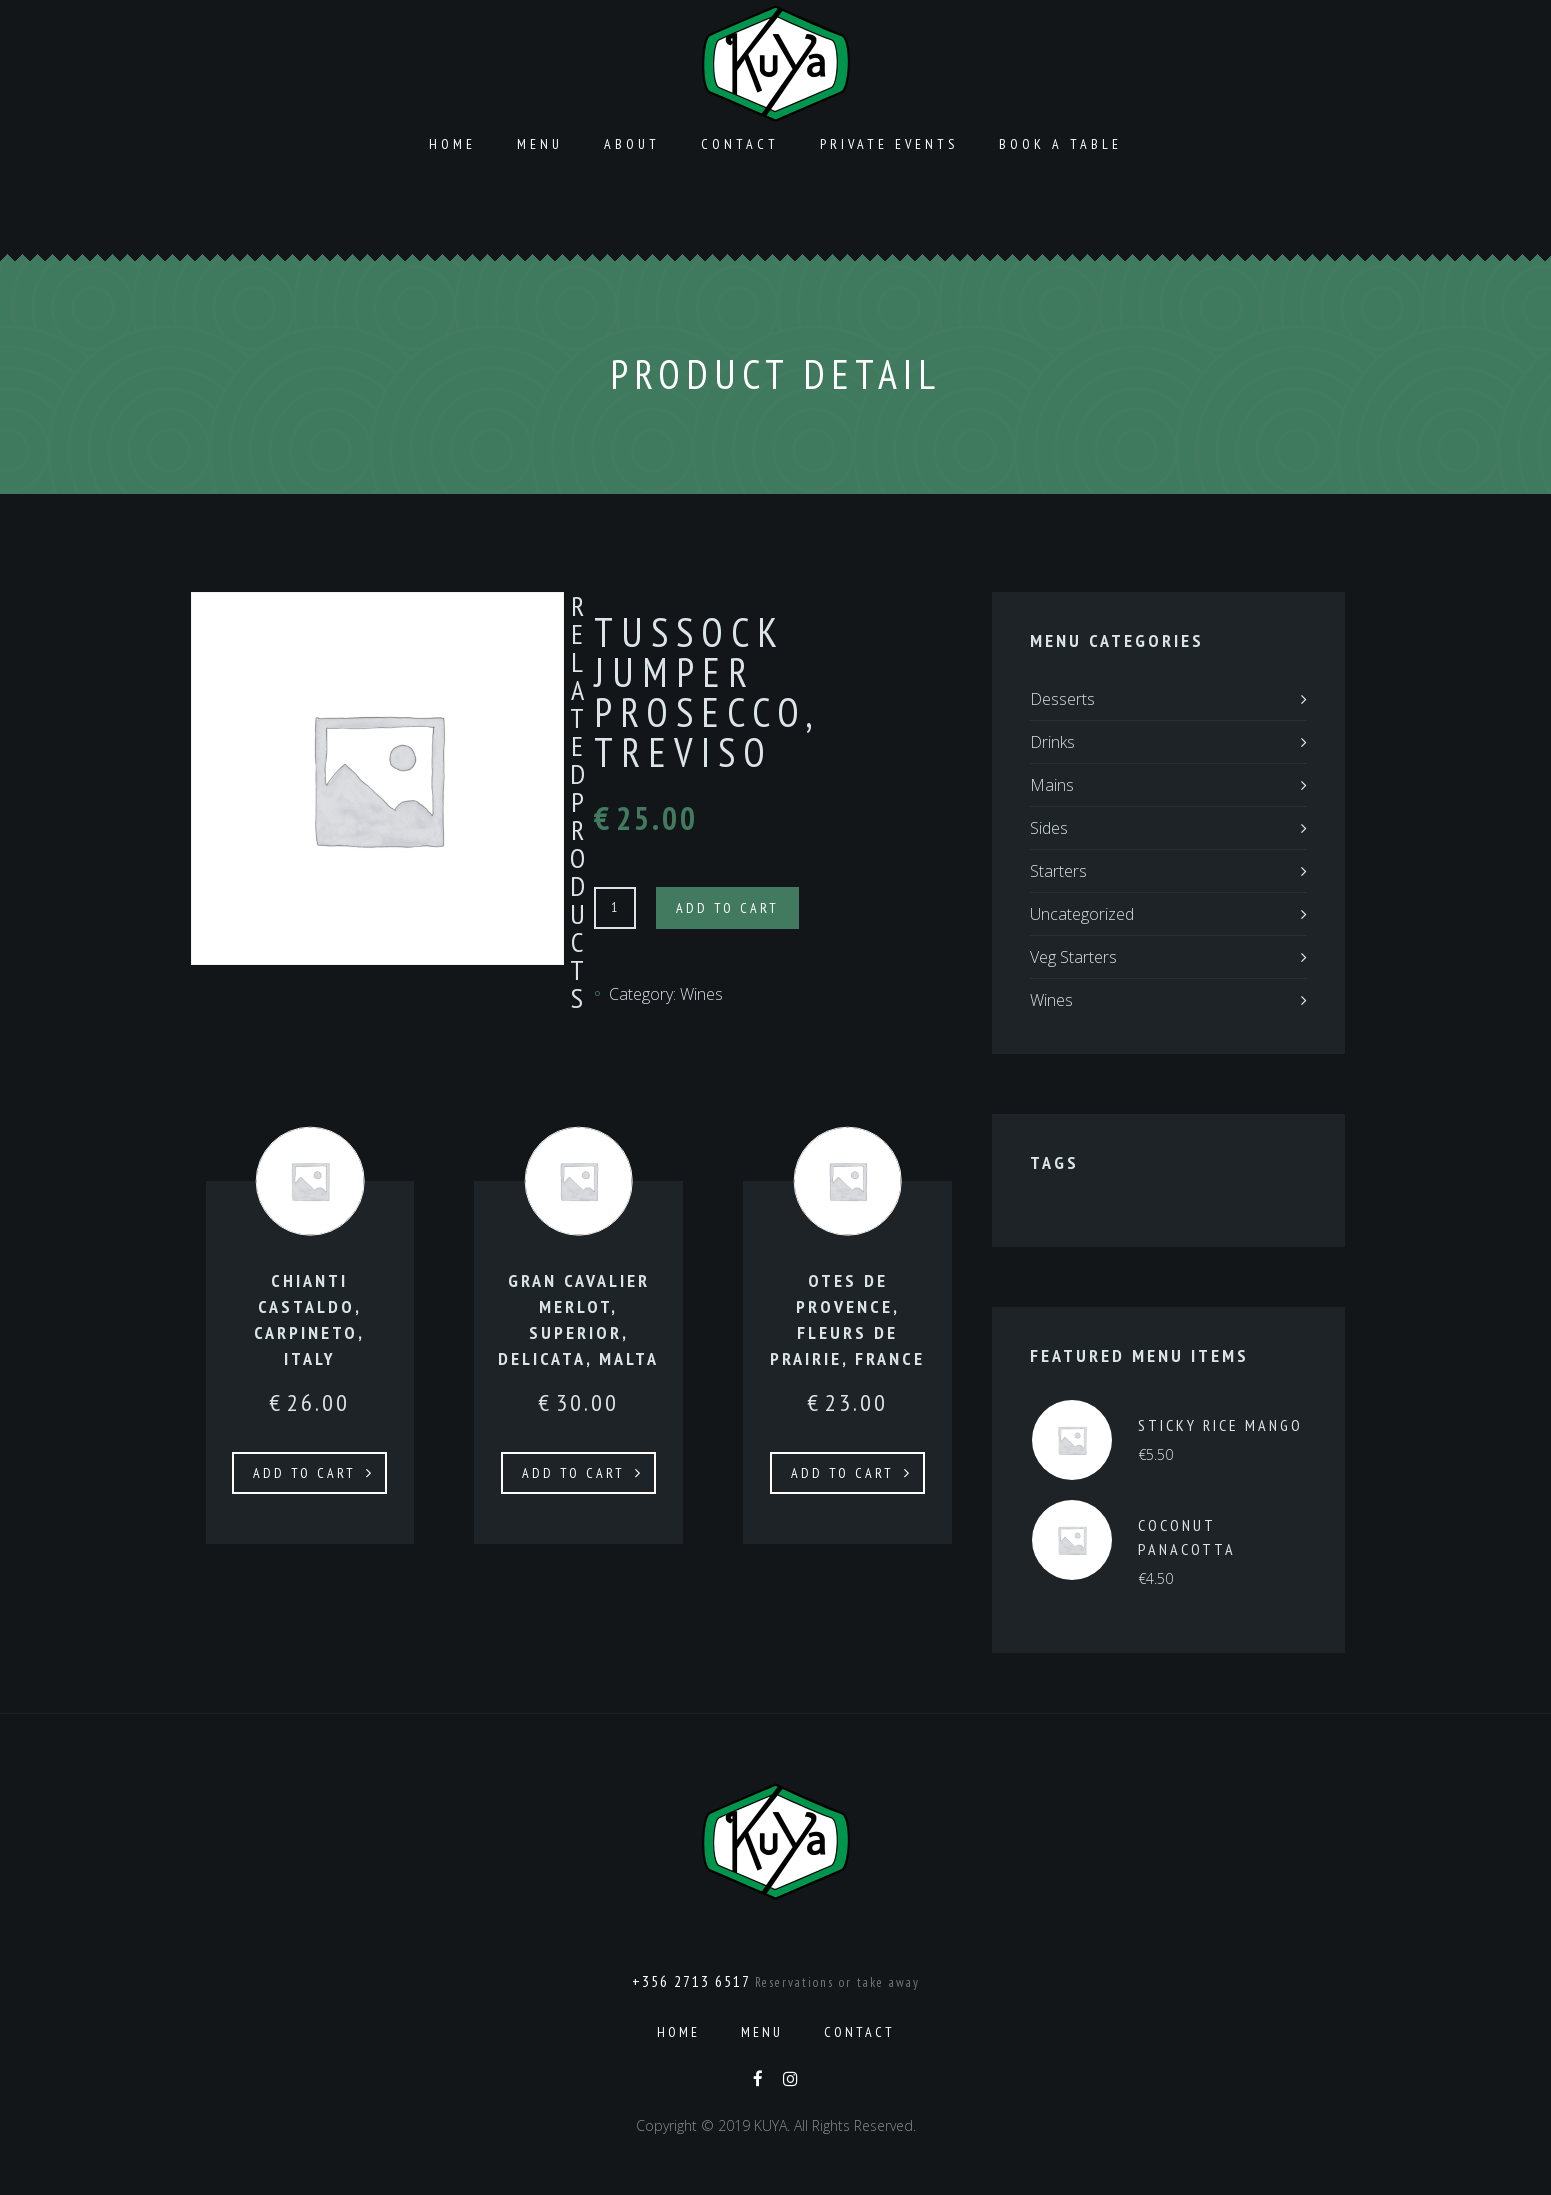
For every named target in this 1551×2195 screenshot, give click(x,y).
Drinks (1052, 742)
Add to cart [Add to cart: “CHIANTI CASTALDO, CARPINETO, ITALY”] (304, 1473)
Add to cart (727, 908)
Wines (701, 994)
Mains (1052, 785)
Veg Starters (1073, 957)
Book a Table (1060, 144)
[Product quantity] (615, 908)
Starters (1058, 871)
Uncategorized (1082, 914)
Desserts (1062, 699)
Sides (1049, 828)
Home (452, 144)
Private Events (889, 144)
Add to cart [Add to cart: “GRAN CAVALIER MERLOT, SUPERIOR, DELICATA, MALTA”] (573, 1473)
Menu (540, 144)
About (632, 144)
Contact (740, 144)
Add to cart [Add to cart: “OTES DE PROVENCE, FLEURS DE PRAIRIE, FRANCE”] (842, 1473)
